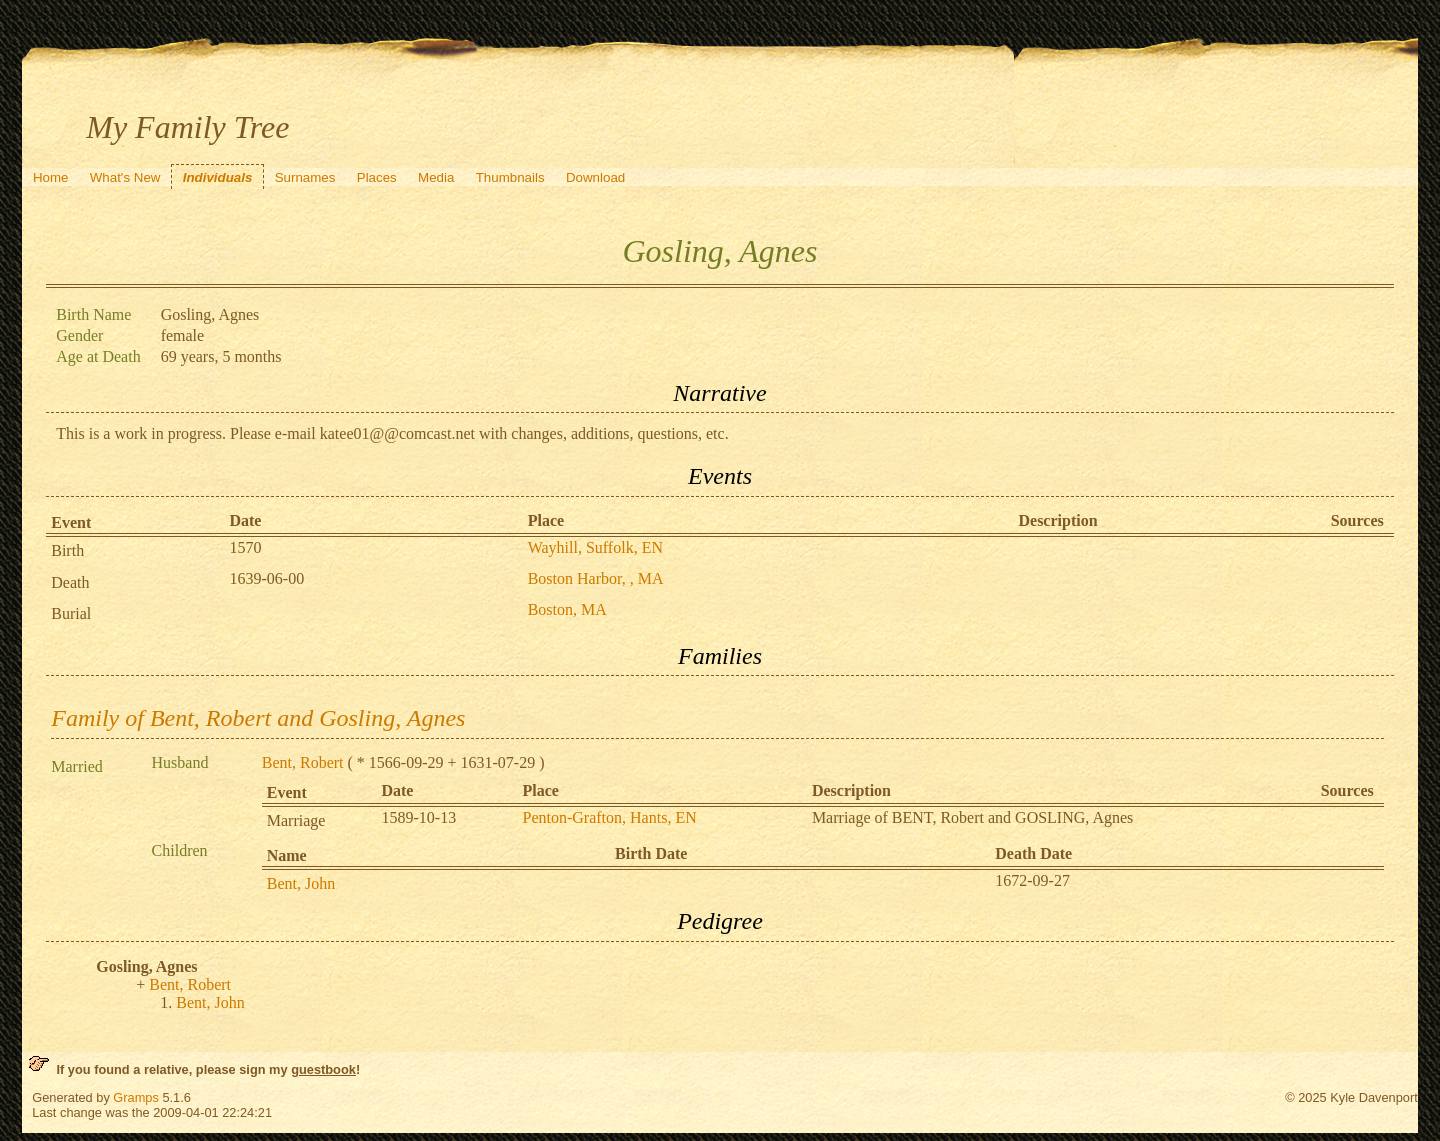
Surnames (305, 177)
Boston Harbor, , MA (596, 578)
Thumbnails (510, 177)
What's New (125, 177)
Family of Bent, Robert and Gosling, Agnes (258, 718)
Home (51, 177)
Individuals (218, 177)
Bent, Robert (303, 762)
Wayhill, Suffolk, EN (595, 547)
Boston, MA (567, 609)
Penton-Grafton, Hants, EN (610, 817)
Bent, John (301, 883)
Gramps (136, 1097)
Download (595, 177)
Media (436, 177)
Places (377, 177)
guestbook (323, 1069)
